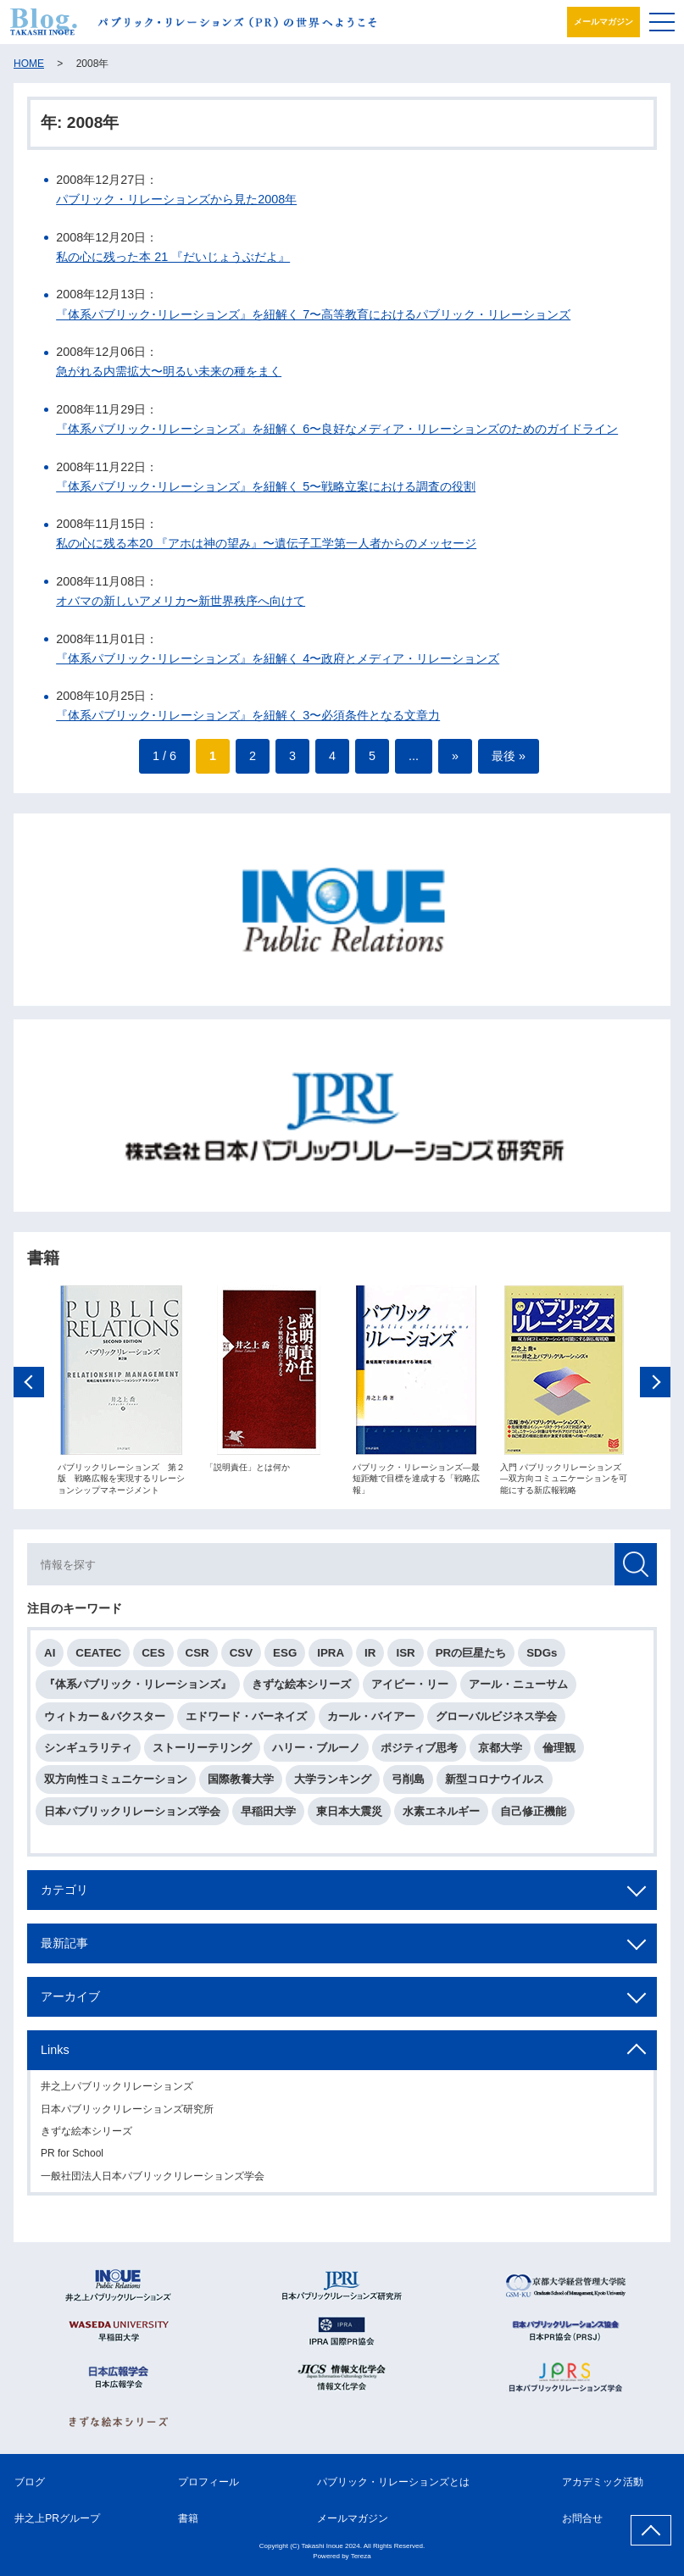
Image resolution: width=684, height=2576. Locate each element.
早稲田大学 (268, 1816)
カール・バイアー (371, 1722)
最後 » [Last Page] (509, 756)
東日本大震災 (349, 1816)
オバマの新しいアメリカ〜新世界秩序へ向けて (180, 601)
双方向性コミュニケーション (115, 1785)
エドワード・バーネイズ (246, 1722)
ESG (285, 1658)
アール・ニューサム (518, 1690)
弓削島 (408, 1785)
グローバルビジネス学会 (496, 1722)
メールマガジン (603, 21)
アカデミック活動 (602, 2482)
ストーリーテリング (202, 1753)
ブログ (29, 2482)
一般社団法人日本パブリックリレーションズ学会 (152, 2182)
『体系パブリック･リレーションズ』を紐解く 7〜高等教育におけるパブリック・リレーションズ (313, 314)
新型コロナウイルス (494, 1785)
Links (55, 2055)
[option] (121, 1396)
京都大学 (500, 1753)
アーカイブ (70, 2002)
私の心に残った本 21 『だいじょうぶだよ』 (173, 257)
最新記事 (64, 1949)
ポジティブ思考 (419, 1753)
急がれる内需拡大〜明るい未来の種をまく (168, 371)
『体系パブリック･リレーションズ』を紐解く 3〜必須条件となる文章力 (248, 715)
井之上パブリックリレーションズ (117, 2092)
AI (49, 1658)
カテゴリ (64, 1895)
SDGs (541, 1658)
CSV (241, 1658)
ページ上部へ (651, 2530)
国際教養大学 (241, 1785)
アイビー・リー (409, 1690)
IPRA (330, 1658)
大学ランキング (332, 1785)
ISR (405, 1658)
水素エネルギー (441, 1816)
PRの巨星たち (471, 1658)
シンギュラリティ (88, 1753)
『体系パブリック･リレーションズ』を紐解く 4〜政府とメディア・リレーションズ (277, 658)
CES (153, 1658)
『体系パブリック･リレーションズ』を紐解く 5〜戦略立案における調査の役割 (265, 486)
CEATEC (98, 1658)
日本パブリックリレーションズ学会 (132, 1816)
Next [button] (655, 1388)
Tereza (361, 2556)
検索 (635, 1570)
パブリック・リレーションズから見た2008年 (176, 199)
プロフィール (208, 2482)
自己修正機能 (533, 1816)
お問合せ (582, 2518)
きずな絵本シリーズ (301, 1690)
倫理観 (559, 1753)
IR (369, 1658)
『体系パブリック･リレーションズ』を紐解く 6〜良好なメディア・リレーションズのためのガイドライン (337, 429)
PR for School (72, 2159)
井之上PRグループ (57, 2518)
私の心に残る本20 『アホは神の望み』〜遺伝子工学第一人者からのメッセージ (266, 543)
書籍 (188, 2518)
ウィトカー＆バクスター (104, 1722)
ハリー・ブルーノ (316, 1753)
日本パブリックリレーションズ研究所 (127, 2114)
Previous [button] (29, 1388)
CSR (197, 1658)
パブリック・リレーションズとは (393, 2482)
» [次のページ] (455, 756)
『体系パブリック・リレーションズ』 (137, 1690)
